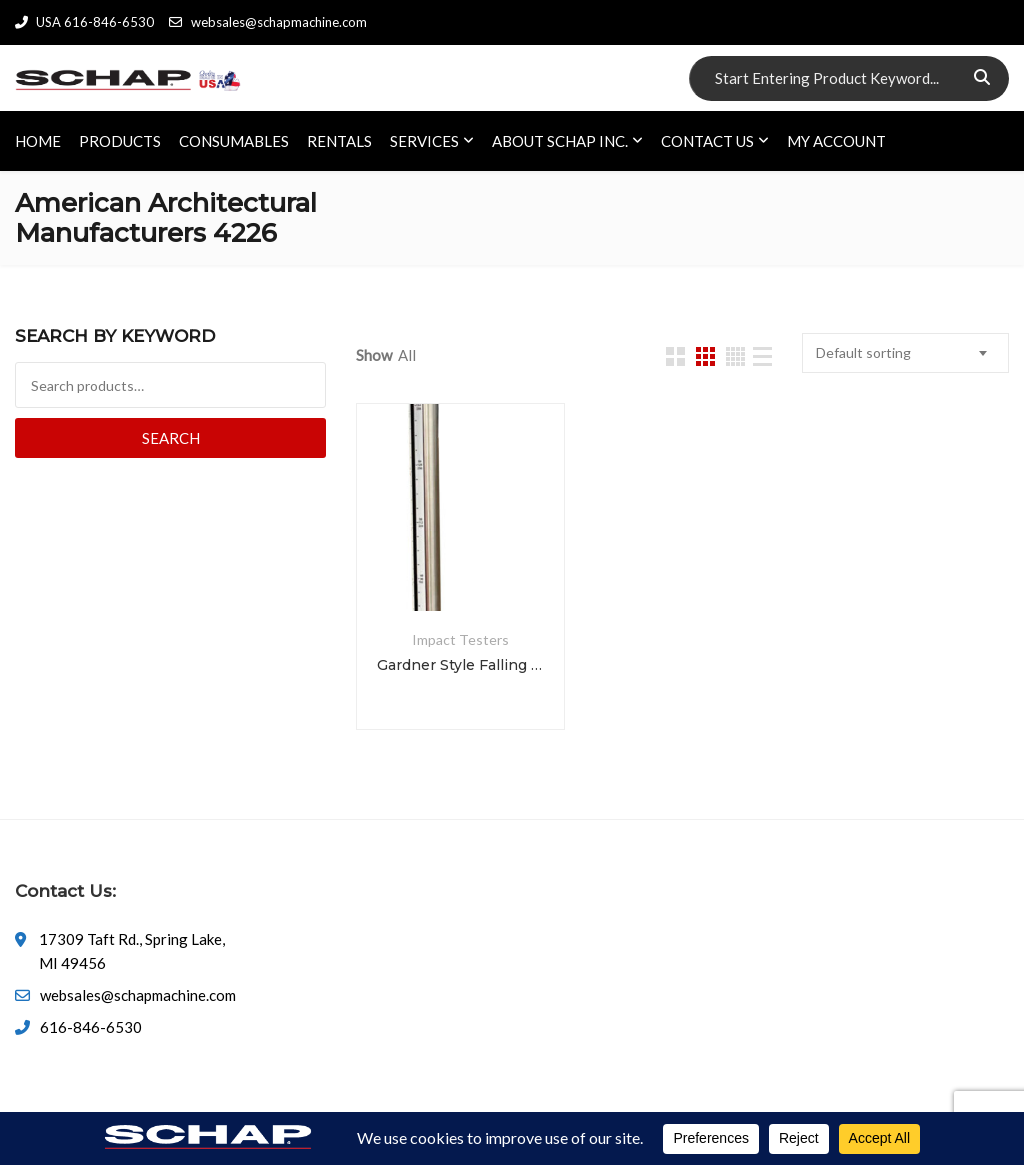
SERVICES (424, 141)
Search (171, 438)
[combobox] (905, 353)
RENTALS (339, 141)
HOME (38, 141)
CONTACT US (707, 141)
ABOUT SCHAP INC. (560, 141)
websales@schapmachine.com (267, 22)
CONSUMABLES (234, 141)
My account (836, 141)
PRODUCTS (120, 141)
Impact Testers (460, 639)
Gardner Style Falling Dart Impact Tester (460, 665)
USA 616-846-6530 (84, 22)
